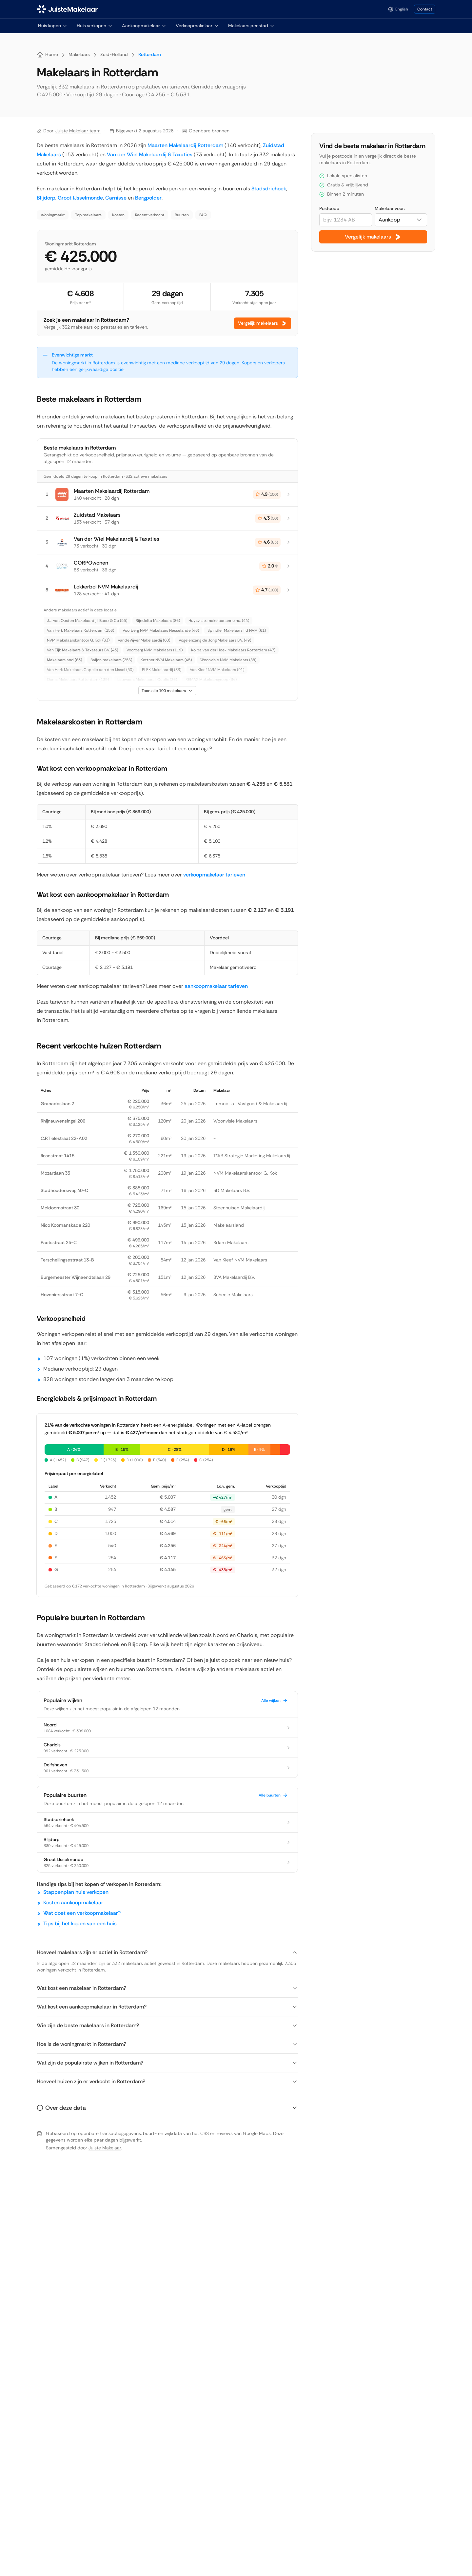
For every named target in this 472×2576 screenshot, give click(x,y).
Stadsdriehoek (268, 188)
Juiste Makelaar (104, 2148)
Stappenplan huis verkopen (75, 1892)
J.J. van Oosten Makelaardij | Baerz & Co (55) (87, 620)
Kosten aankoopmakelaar (73, 1902)
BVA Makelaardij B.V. (234, 1277)
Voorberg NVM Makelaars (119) (155, 650)
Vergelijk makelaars (262, 323)
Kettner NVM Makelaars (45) (166, 660)
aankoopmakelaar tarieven (216, 986)
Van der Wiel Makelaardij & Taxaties (149, 154)
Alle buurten (273, 1795)
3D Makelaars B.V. (231, 1190)
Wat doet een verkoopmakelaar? (82, 1913)
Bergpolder (148, 197)
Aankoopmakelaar (144, 26)
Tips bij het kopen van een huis (80, 1923)
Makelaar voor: (390, 208)
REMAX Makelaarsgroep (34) (211, 679)
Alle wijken (274, 1700)
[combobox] (401, 219)
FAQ (203, 215)
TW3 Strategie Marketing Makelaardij (251, 1156)
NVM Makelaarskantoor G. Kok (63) (78, 640)
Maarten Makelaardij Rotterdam (185, 145)
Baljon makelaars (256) (111, 660)
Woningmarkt (53, 215)
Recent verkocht (149, 215)
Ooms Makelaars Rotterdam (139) (78, 679)
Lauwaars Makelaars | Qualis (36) (147, 679)
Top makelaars (88, 215)
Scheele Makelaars (233, 1295)
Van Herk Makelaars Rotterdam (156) (80, 630)
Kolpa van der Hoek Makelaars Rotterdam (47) (233, 650)
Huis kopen (53, 26)
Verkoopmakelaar (197, 26)
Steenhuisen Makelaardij (239, 1208)
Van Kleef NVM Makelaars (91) (217, 669)
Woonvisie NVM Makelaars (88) (228, 660)
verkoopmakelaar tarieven (214, 874)
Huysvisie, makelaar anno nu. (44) (218, 620)
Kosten (118, 215)
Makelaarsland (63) (64, 660)
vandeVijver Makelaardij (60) (144, 640)
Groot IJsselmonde (80, 197)
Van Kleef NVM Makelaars (240, 1260)
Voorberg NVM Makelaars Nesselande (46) (161, 630)
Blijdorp (46, 197)
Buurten (182, 215)
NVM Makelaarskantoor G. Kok (245, 1173)
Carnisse (116, 197)
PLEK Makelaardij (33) (161, 669)
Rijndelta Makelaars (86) (158, 620)
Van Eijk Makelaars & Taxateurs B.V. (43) (82, 650)
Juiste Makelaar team (78, 131)
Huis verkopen (95, 26)
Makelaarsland (228, 1225)
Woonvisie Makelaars (235, 1121)
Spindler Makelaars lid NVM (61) (236, 630)
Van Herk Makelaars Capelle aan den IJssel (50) (90, 669)
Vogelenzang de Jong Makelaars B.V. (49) (215, 640)
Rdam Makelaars (230, 1242)
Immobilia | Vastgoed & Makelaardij (250, 1103)
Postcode (329, 208)
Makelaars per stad (251, 26)
